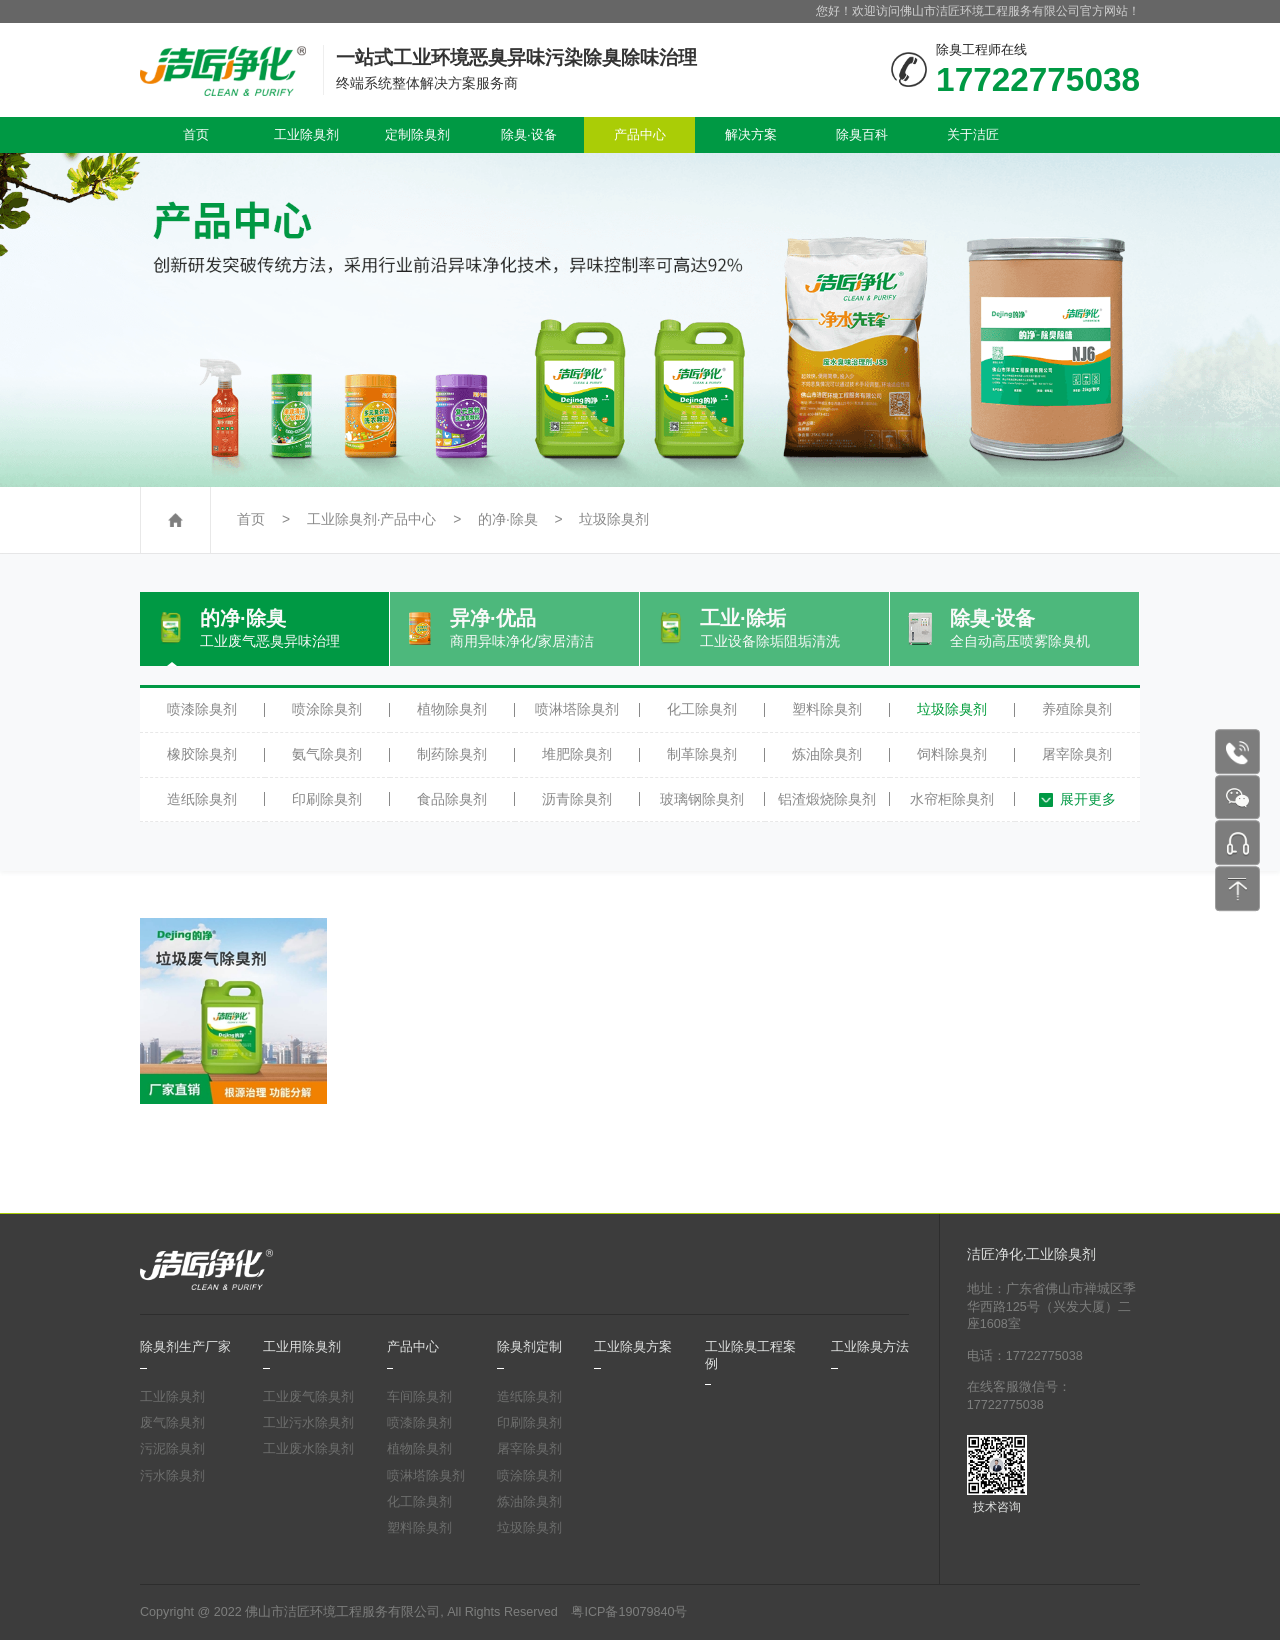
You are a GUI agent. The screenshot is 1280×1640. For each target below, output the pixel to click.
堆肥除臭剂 (577, 754)
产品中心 (640, 134)
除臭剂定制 (529, 1347)
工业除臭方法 (870, 1347)
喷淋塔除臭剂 (577, 709)
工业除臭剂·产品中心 (372, 519)
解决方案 (751, 134)
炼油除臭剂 (827, 754)
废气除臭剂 (172, 1423)
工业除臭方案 (633, 1347)
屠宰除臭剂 (1077, 754)
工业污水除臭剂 (308, 1423)
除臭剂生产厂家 (185, 1347)
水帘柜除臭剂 (952, 799)
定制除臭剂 (417, 134)
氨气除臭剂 (327, 754)
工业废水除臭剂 (308, 1449)
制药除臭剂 (452, 754)
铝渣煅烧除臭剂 (827, 799)
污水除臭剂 (172, 1476)
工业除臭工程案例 (750, 1355)
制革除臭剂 (702, 754)
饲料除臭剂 (952, 754)
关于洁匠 (973, 134)
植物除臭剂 (452, 709)
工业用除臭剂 (302, 1347)
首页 (196, 134)
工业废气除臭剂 (308, 1397)
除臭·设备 (529, 134)
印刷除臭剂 (327, 799)
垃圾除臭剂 (614, 519)
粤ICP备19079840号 (629, 1612)
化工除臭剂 (702, 709)
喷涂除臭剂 (327, 709)
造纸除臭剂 (202, 799)
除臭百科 (862, 134)
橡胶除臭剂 (202, 754)
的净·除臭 (508, 519)
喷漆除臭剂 (202, 709)
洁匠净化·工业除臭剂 (1032, 1254)
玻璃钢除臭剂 (702, 799)
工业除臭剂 (306, 134)
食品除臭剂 (452, 799)
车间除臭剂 (419, 1397)
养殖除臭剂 (1077, 709)
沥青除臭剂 (577, 799)
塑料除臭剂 (827, 709)
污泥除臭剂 (172, 1449)
